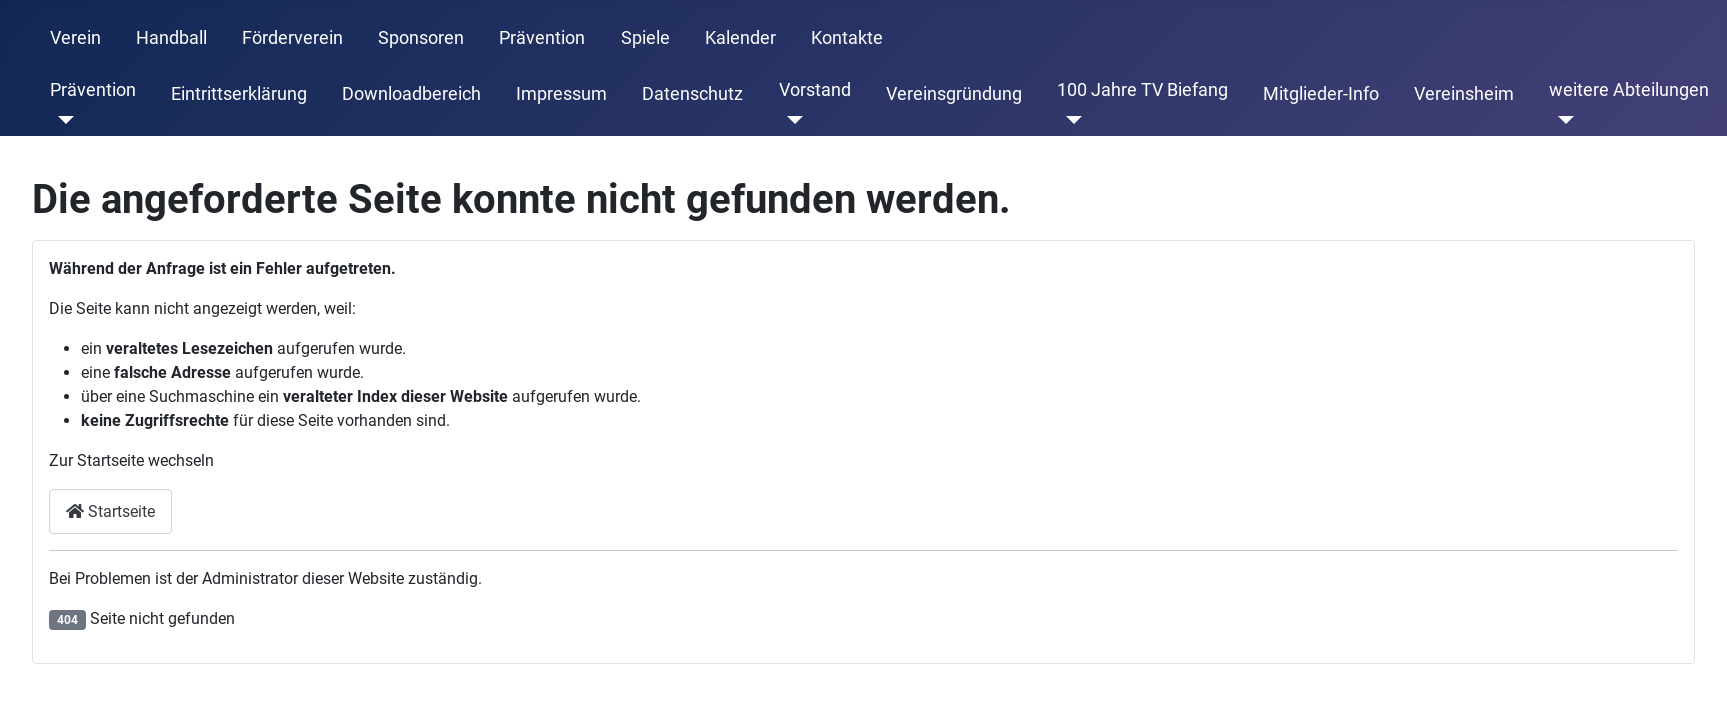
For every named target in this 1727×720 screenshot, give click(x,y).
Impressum (561, 94)
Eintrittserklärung (239, 94)
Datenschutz (692, 94)
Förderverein (292, 38)
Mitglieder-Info (1321, 94)
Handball (171, 38)
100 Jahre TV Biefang (1142, 90)
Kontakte (847, 38)
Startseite (110, 511)
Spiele (645, 38)
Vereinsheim (1464, 94)
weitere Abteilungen (1629, 90)
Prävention (542, 38)
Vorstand (815, 90)
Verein (75, 38)
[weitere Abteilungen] (1561, 120)
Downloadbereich (411, 94)
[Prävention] (62, 120)
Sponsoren (421, 38)
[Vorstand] (791, 120)
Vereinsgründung (954, 94)
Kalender (740, 38)
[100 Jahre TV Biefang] (1069, 120)
